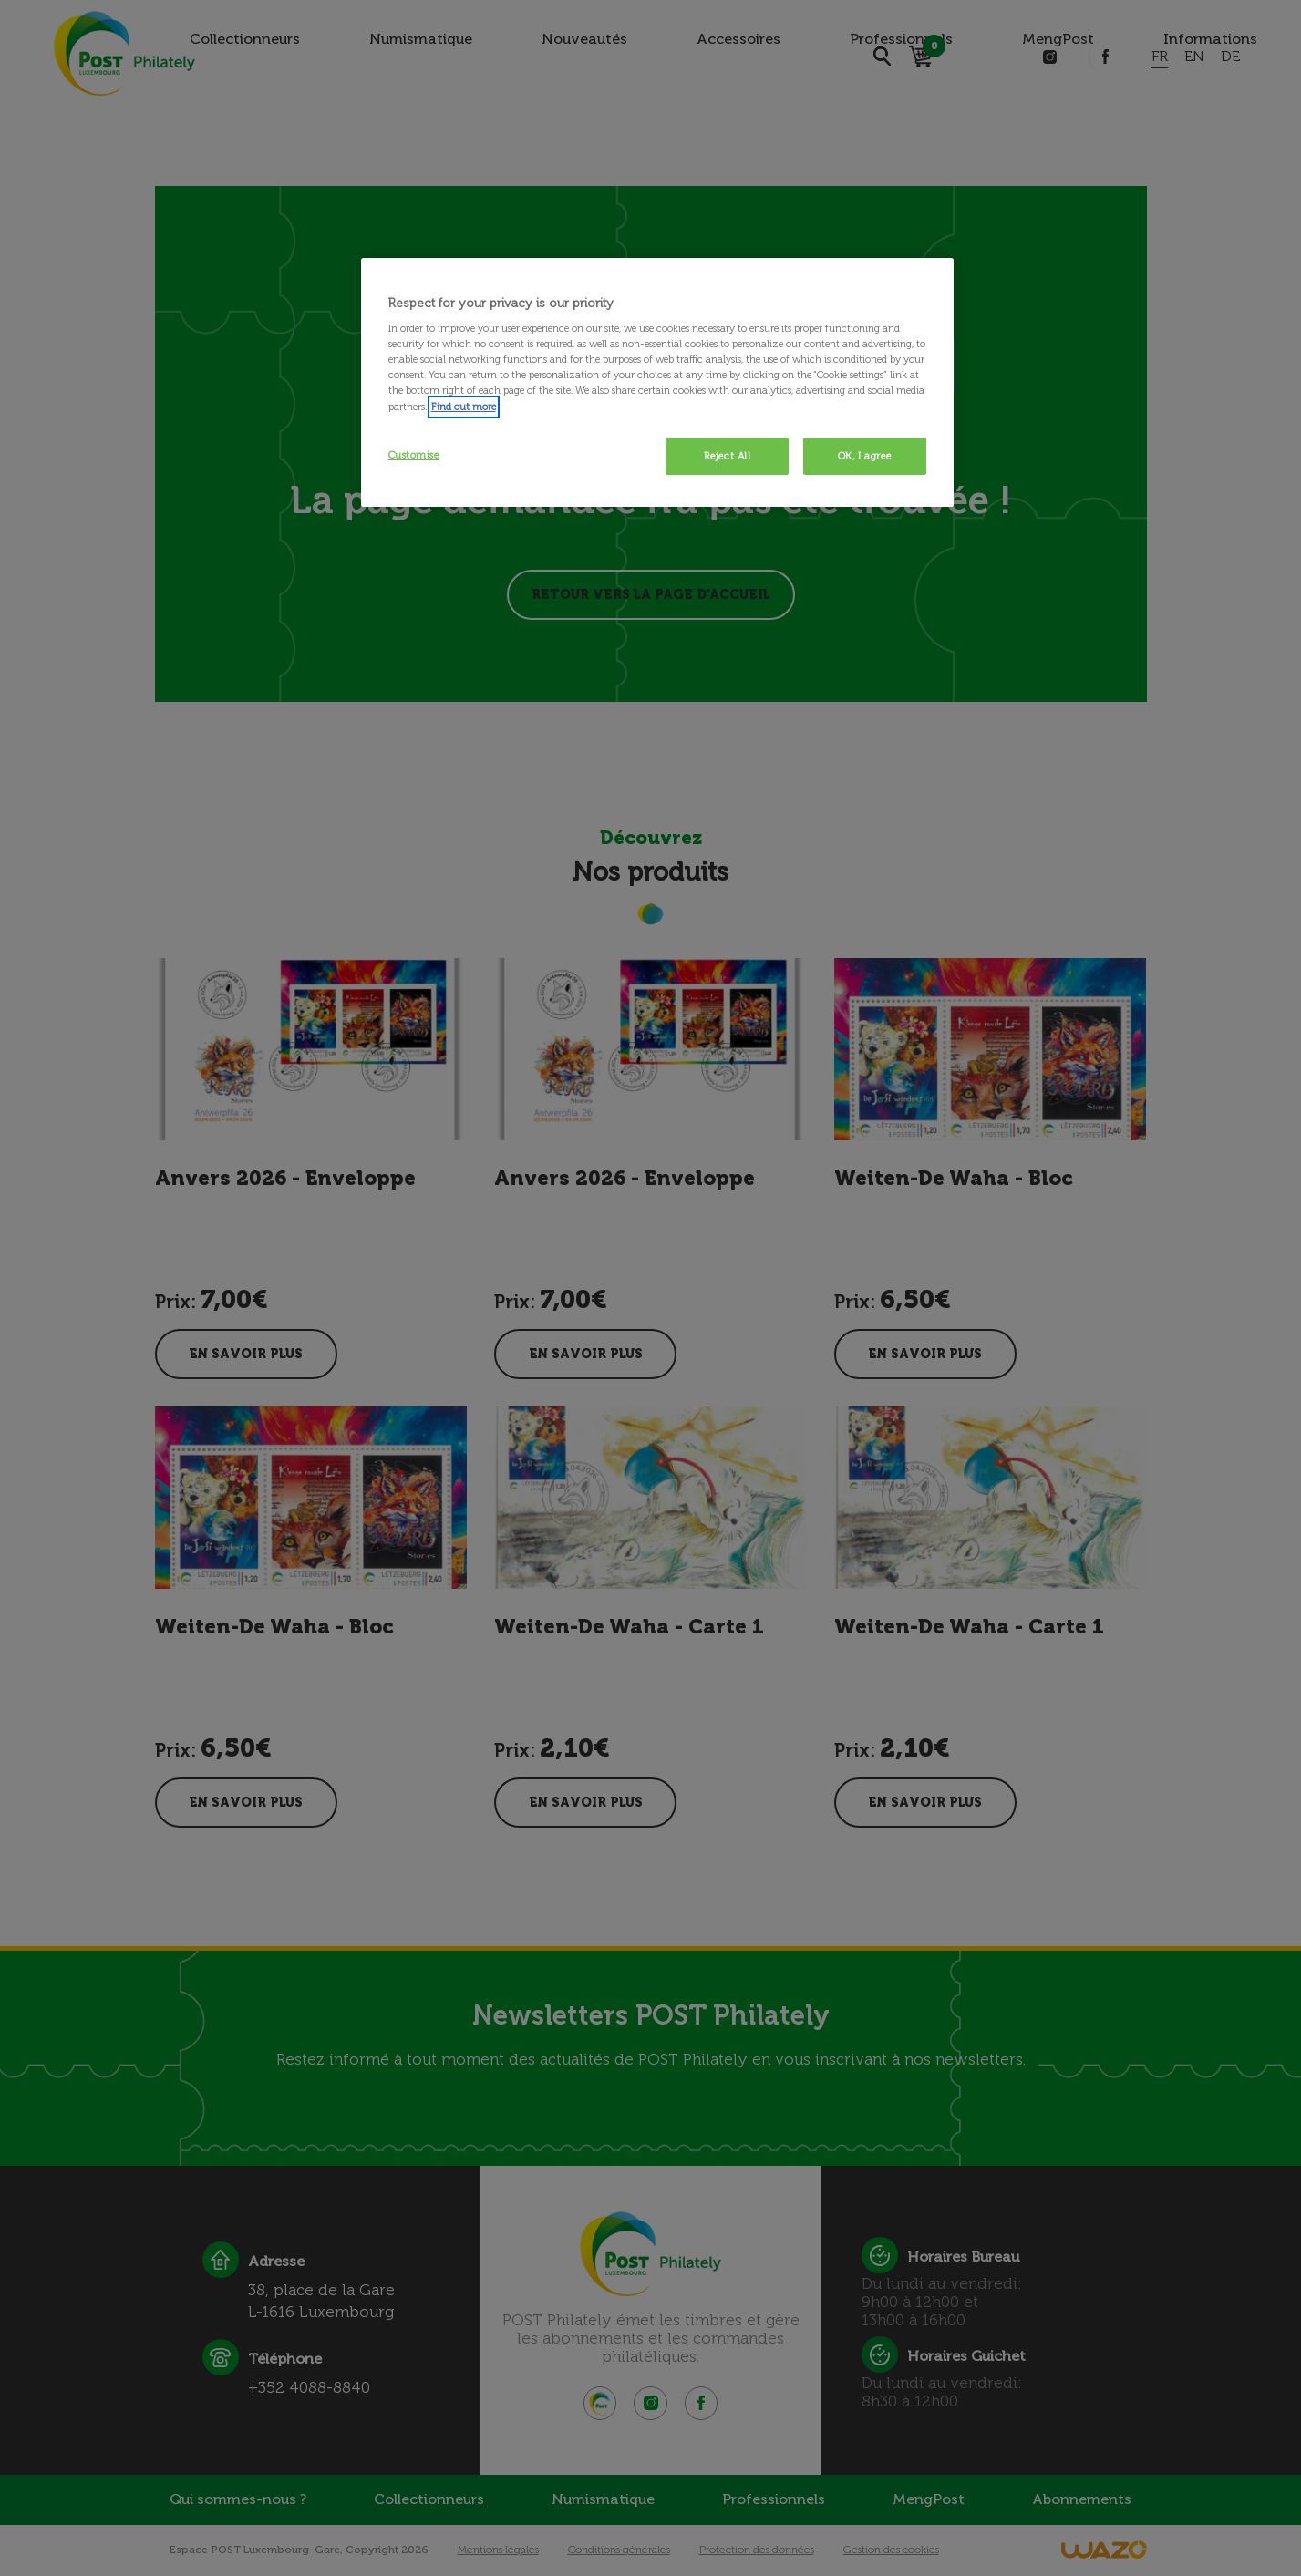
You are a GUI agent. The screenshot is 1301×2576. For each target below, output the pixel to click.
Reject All (727, 455)
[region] (657, 383)
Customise (413, 454)
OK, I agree (864, 455)
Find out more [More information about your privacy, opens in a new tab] (463, 406)
